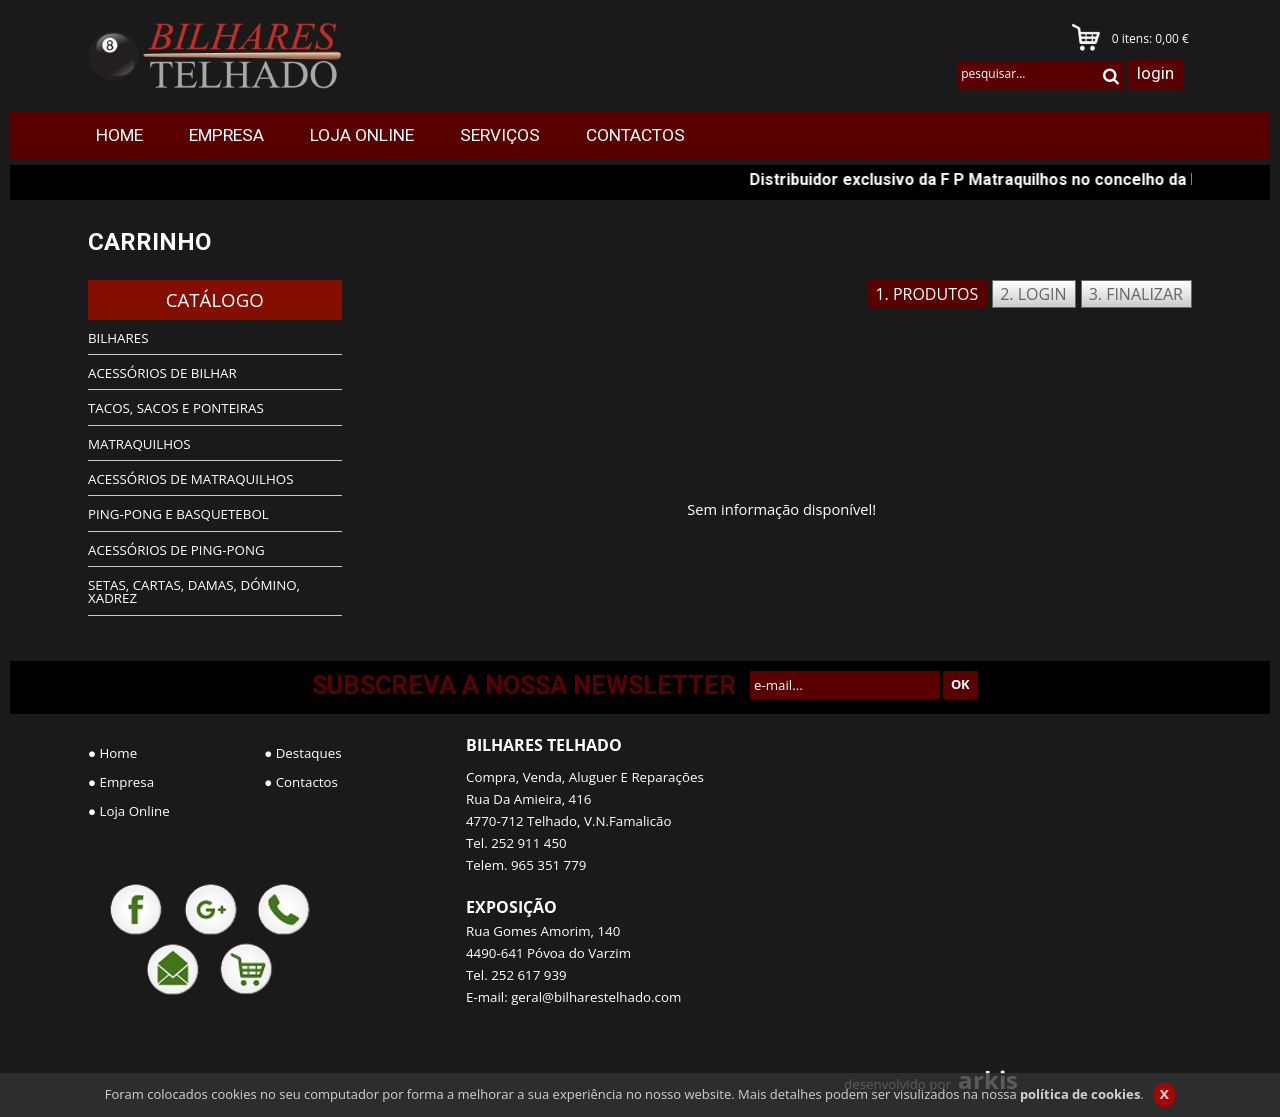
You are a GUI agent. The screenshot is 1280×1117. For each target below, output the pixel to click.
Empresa (127, 782)
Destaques (309, 753)
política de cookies (1080, 1094)
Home (119, 753)
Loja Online (135, 811)
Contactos (307, 782)
